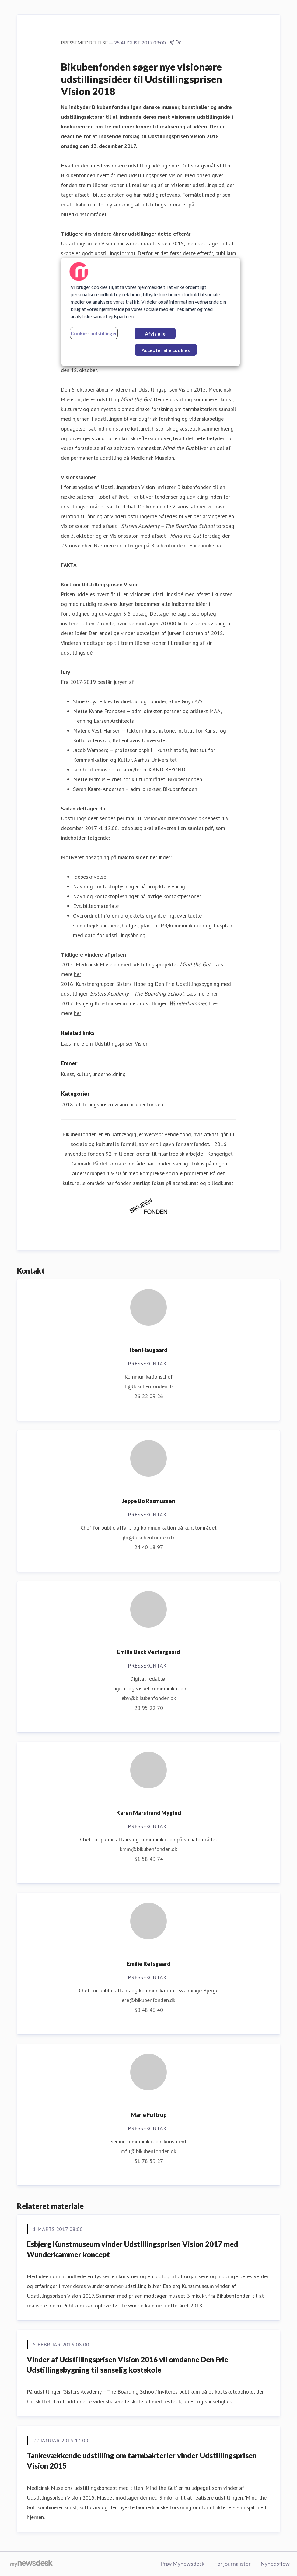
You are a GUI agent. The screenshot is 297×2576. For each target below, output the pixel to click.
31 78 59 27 (148, 2160)
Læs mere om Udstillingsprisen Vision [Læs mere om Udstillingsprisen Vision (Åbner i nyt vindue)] (104, 1043)
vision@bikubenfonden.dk (174, 818)
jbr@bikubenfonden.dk (148, 1537)
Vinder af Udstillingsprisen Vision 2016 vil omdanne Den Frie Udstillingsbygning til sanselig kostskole (127, 2364)
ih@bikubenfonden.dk (149, 1386)
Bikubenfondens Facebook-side (186, 545)
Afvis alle (155, 333)
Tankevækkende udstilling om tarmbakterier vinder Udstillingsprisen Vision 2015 (142, 2460)
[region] (150, 312)
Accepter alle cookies (166, 350)
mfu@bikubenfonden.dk (148, 2151)
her (77, 974)
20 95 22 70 (148, 1707)
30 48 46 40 (148, 2009)
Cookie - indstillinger (94, 333)
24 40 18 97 (148, 1547)
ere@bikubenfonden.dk (148, 2000)
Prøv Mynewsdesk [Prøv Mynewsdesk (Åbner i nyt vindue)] (182, 2563)
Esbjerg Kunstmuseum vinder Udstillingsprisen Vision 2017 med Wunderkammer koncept (132, 2249)
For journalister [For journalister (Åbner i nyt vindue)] (232, 2563)
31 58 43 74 (148, 1858)
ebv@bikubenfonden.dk (148, 1698)
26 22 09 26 (148, 1396)
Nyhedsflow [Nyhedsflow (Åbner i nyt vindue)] (275, 2563)
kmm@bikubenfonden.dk (148, 1849)
